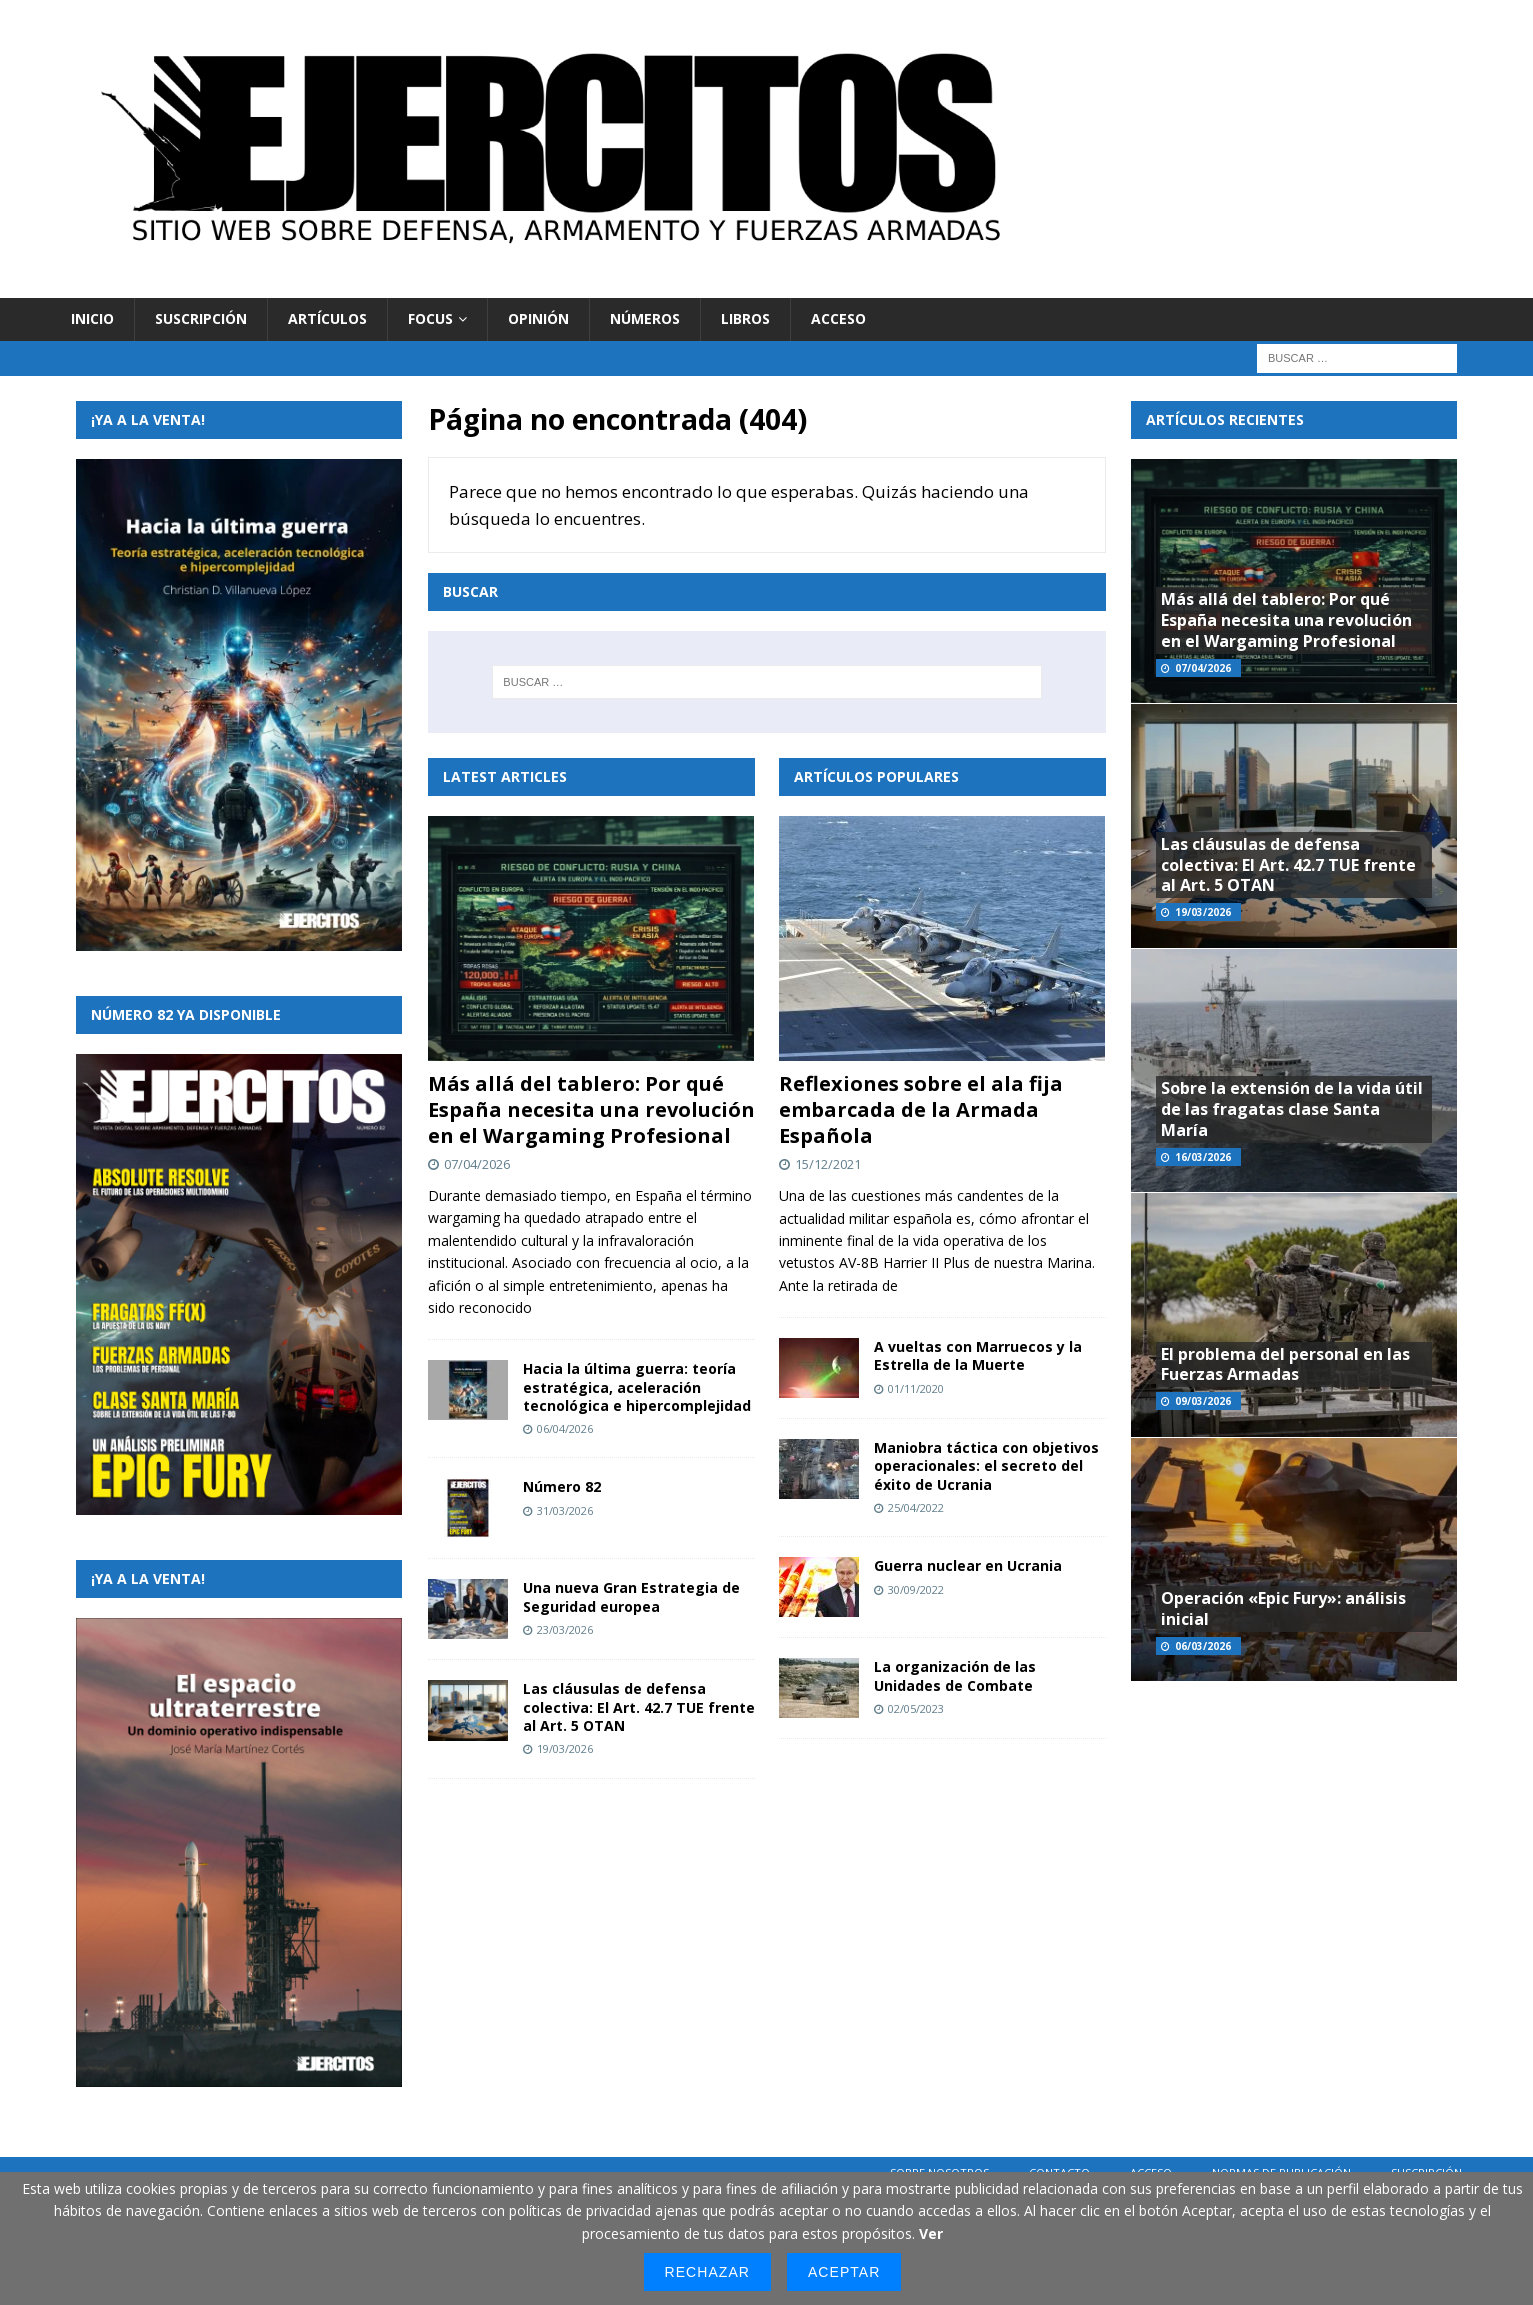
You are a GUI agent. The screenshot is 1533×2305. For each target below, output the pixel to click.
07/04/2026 (477, 1164)
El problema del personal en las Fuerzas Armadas (1285, 1364)
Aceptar (844, 2272)
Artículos (327, 318)
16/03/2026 (1203, 1157)
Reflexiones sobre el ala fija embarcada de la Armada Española (921, 1109)
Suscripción (201, 318)
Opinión (538, 318)
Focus (430, 318)
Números (645, 318)
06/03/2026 (1203, 1646)
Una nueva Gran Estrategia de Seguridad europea (631, 1596)
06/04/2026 (565, 1428)
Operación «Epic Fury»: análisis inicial (1283, 1608)
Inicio (92, 318)
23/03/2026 (565, 1629)
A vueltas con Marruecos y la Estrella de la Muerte (978, 1355)
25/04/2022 (916, 1507)
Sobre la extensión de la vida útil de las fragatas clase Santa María (1292, 1109)
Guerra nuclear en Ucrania (968, 1565)
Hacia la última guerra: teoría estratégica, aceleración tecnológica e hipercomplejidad (637, 1386)
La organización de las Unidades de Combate (955, 1675)
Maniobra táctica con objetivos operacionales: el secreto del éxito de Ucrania (986, 1465)
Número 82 (562, 1486)
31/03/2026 (565, 1510)
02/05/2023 (916, 1708)
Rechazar (707, 2272)
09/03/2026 (1203, 1401)
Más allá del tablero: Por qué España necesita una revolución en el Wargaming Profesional (591, 1109)
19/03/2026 (565, 1748)
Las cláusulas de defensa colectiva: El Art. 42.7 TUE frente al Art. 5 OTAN (639, 1706)
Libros (745, 318)
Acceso (838, 318)
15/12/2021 (828, 1164)
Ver (931, 2233)
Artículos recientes (1225, 419)
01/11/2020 (916, 1388)
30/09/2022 (916, 1589)
